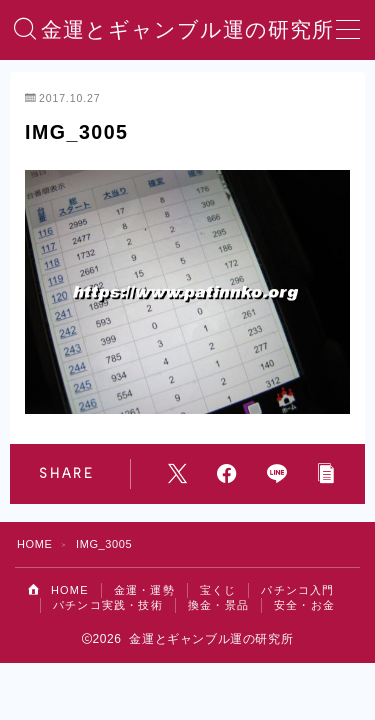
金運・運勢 (144, 590)
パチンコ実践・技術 (108, 605)
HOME (34, 544)
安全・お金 (304, 605)
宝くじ (218, 590)
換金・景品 (218, 605)
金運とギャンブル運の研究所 (187, 29)
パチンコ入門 (297, 590)
